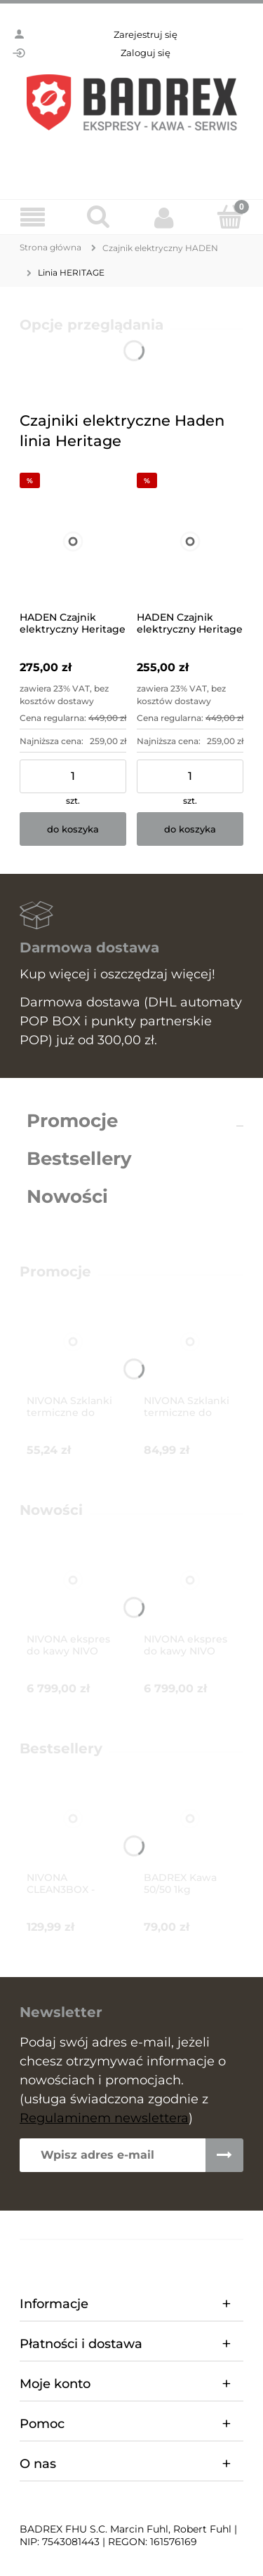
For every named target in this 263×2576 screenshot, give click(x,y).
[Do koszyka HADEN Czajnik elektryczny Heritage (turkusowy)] (190, 829)
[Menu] (33, 218)
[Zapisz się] (224, 2155)
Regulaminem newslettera (104, 2118)
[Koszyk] (230, 217)
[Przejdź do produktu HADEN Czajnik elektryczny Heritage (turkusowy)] (190, 541)
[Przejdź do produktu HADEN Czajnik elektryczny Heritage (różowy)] (73, 541)
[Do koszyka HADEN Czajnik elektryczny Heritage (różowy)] (73, 829)
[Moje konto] (165, 217)
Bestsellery (79, 1158)
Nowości (67, 1196)
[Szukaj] (99, 217)
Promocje (72, 1121)
